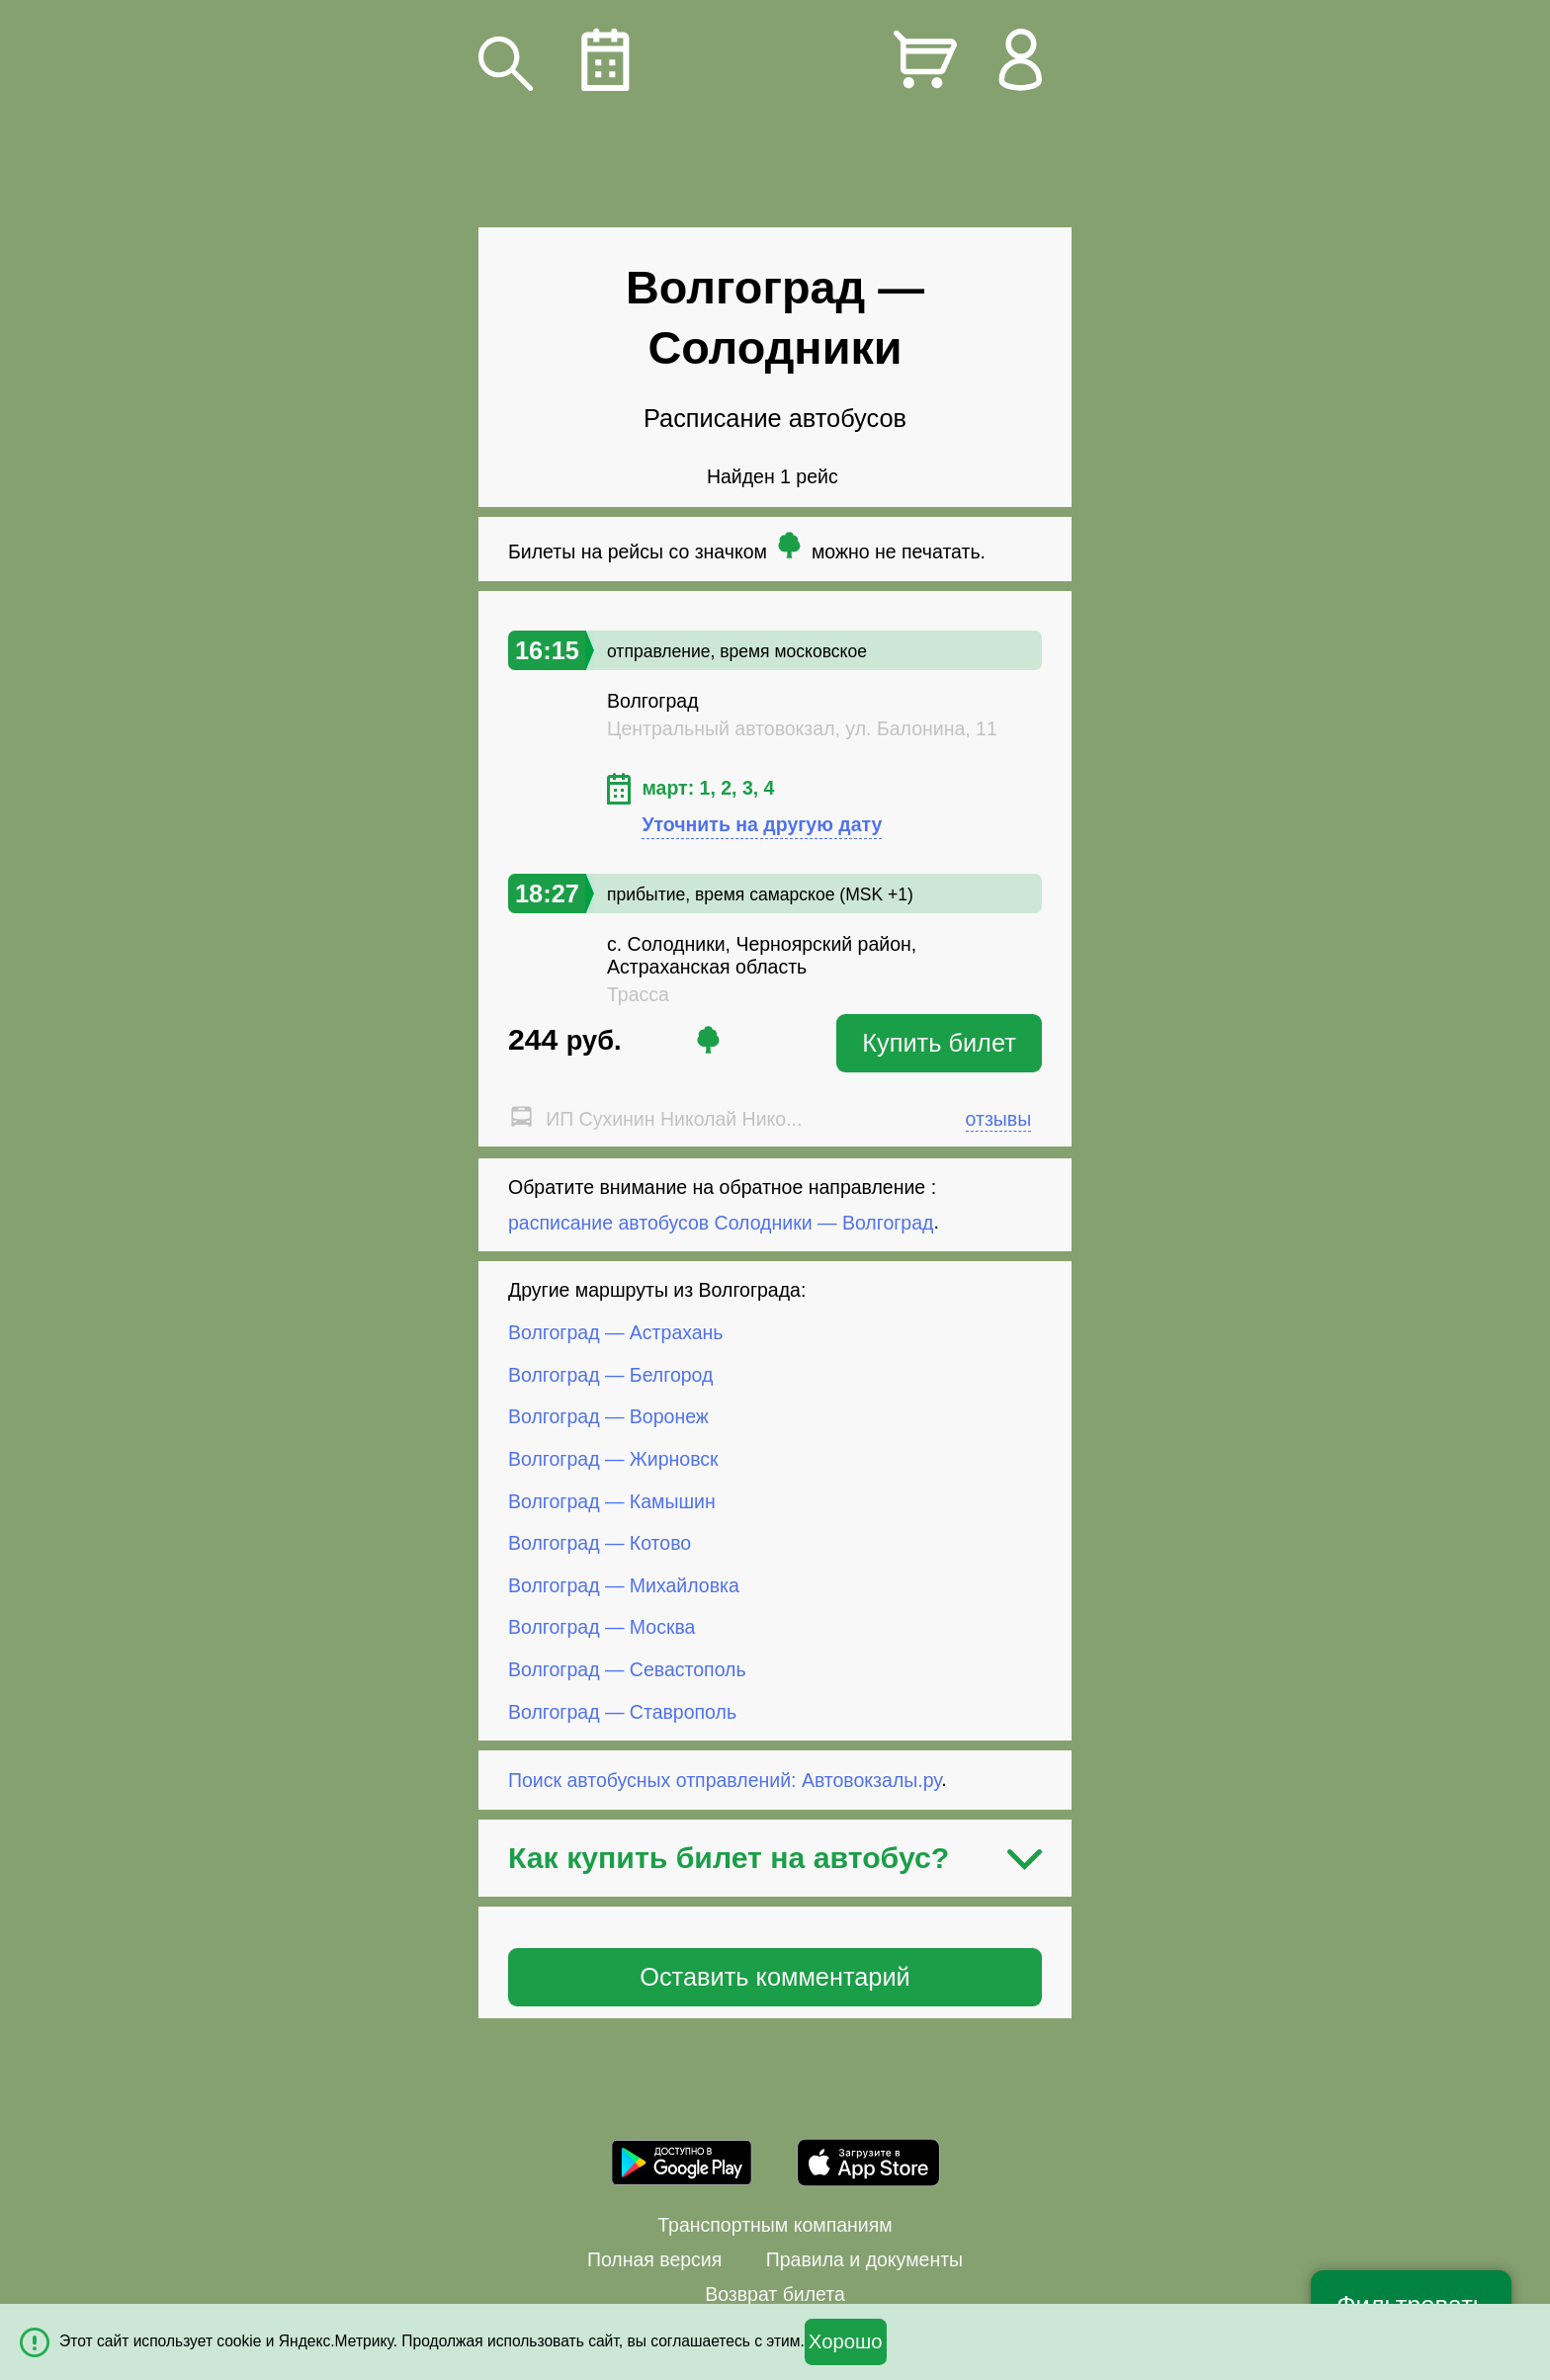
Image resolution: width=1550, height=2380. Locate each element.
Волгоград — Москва (601, 1627)
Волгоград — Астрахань (616, 1332)
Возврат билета (775, 2294)
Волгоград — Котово (599, 1543)
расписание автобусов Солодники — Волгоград (720, 1221)
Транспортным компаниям (774, 2225)
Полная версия (654, 2259)
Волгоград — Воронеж (608, 1416)
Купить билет (939, 1043)
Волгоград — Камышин (612, 1500)
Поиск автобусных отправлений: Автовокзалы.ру (724, 1779)
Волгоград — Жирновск (613, 1459)
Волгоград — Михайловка (623, 1585)
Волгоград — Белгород (610, 1375)
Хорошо (846, 2341)
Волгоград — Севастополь (627, 1669)
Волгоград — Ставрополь (622, 1711)
